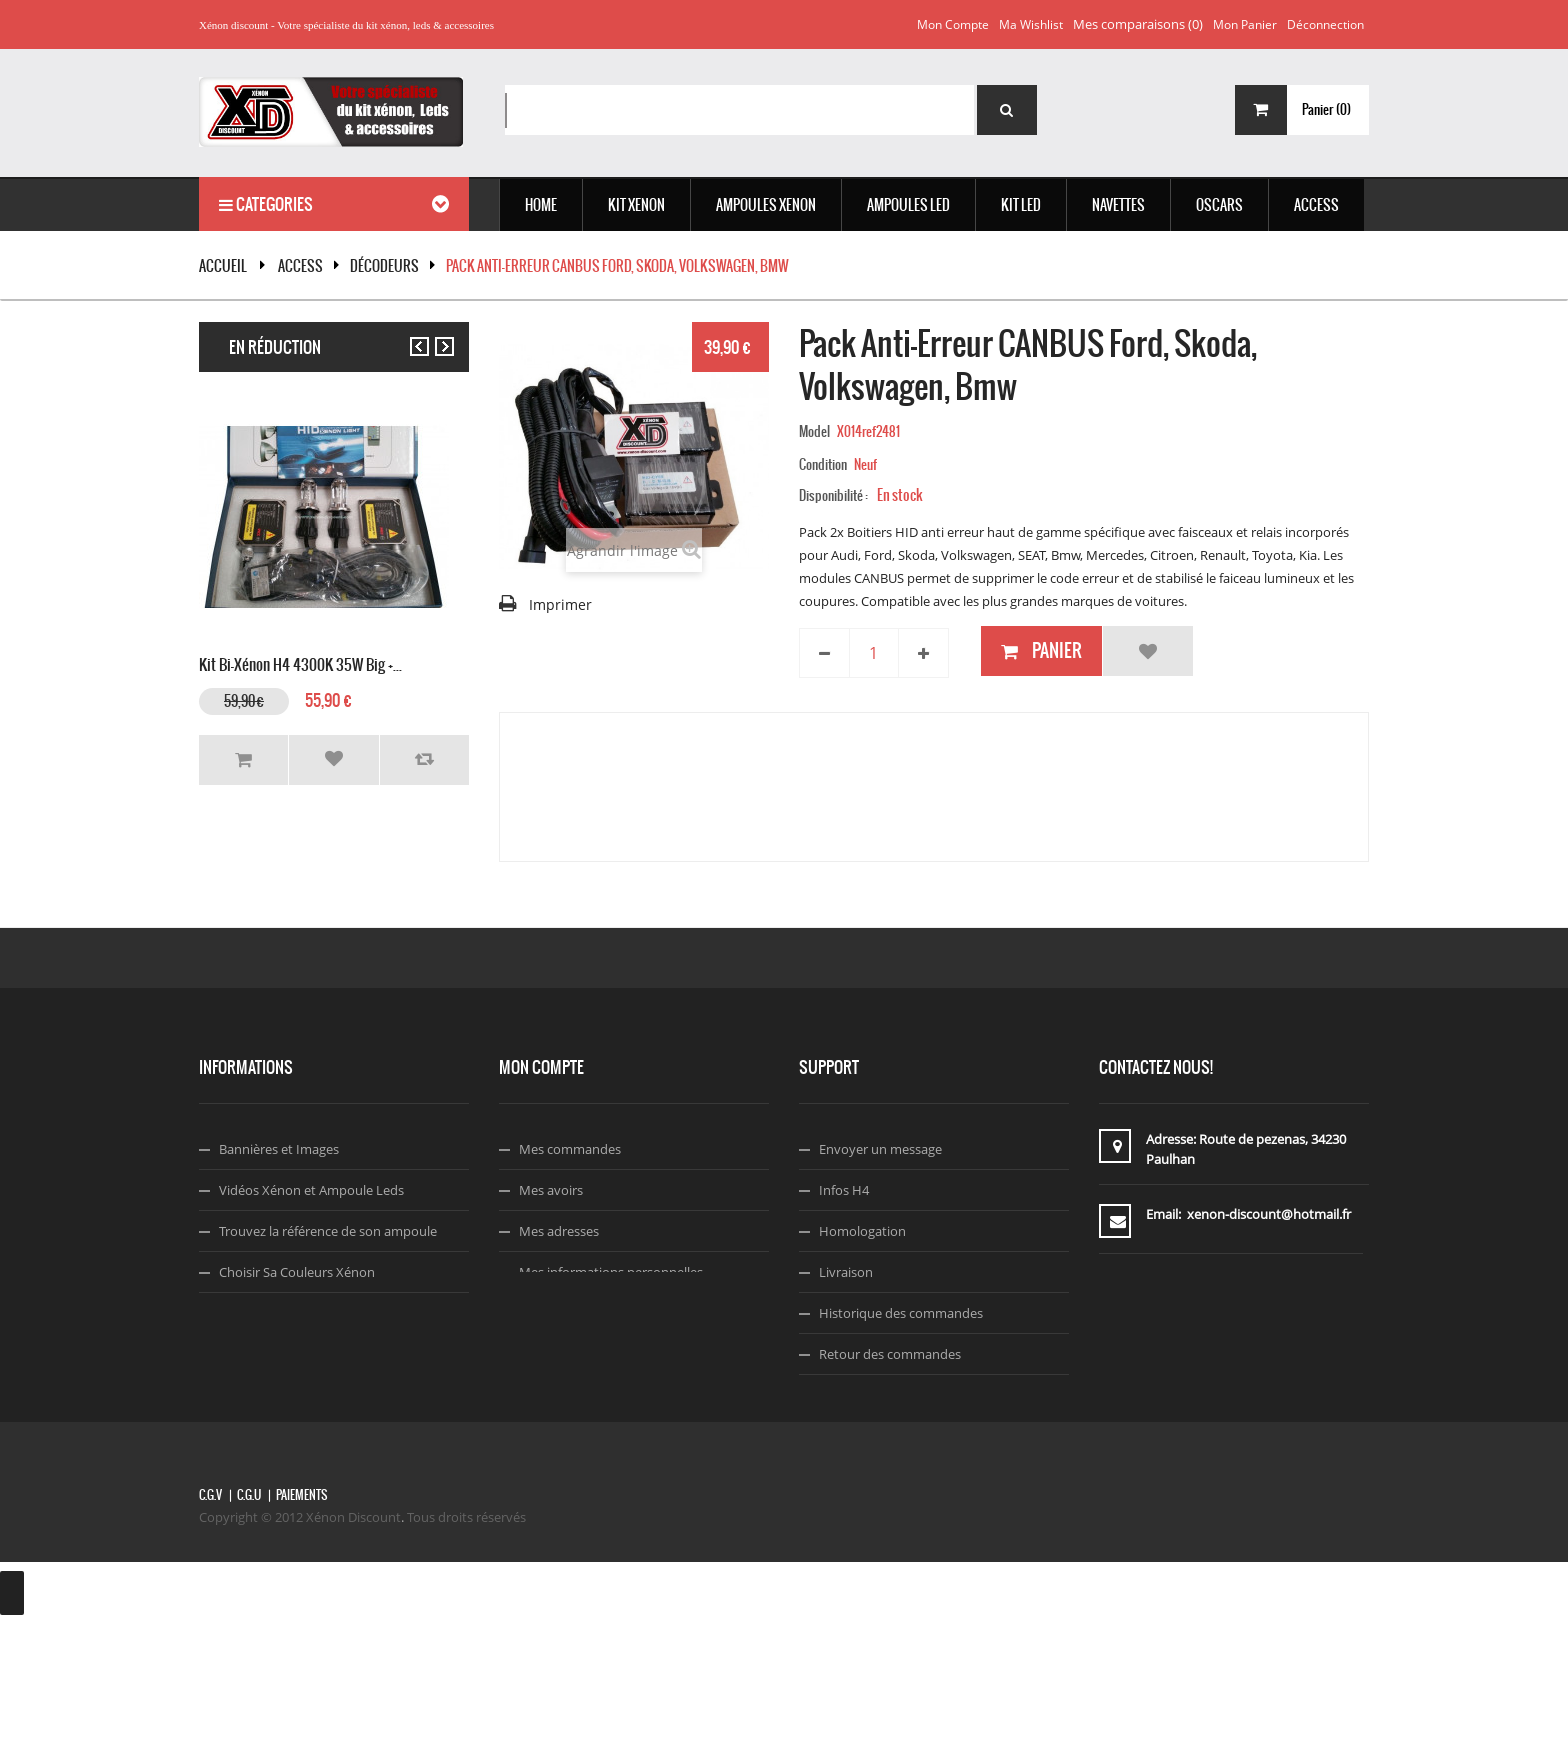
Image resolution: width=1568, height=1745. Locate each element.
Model (814, 431)
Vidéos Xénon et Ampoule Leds (311, 1190)
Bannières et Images (279, 1149)
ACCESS (300, 266)
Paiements (301, 1619)
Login (535, 1313)
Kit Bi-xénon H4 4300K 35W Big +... (300, 662)
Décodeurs (384, 266)
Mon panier (1245, 24)
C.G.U (249, 1619)
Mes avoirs (551, 1190)
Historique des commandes (901, 1313)
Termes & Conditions (880, 1436)
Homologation (862, 1231)
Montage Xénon (267, 1313)
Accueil (223, 266)
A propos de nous (871, 1395)
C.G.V (210, 1619)
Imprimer (560, 604)
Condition (823, 464)
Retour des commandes (890, 1354)
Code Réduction (266, 1354)
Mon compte (953, 24)
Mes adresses (559, 1231)
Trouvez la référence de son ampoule (328, 1231)
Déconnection (1325, 24)
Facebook (848, 1477)
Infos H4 (844, 1190)
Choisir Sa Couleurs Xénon (297, 1272)
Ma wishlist (1031, 24)
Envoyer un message (880, 1149)
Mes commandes (570, 1149)
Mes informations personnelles (611, 1272)
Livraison (846, 1272)
